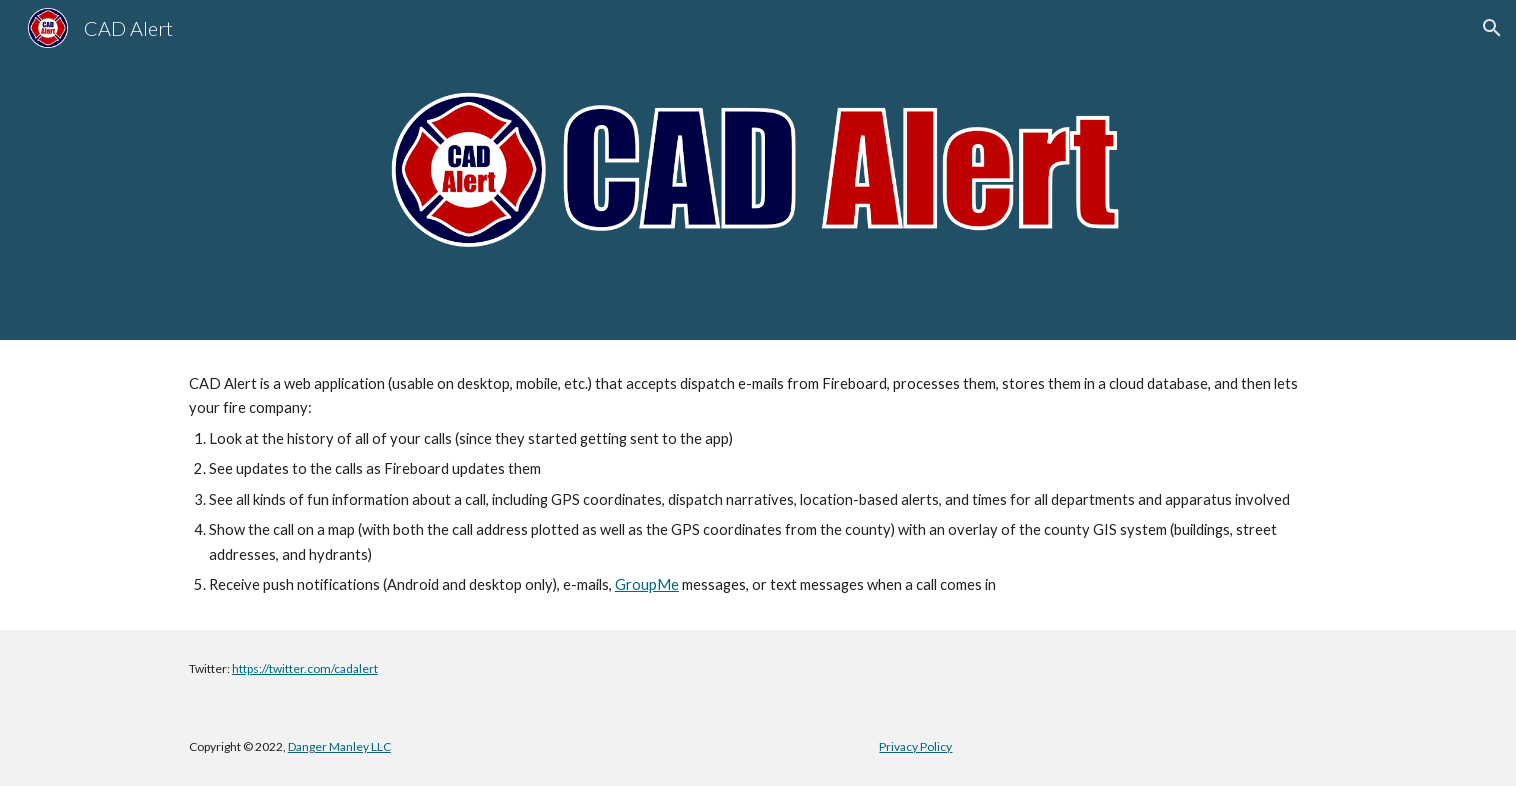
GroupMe (647, 584)
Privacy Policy (915, 746)
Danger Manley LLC (339, 746)
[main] (758, 485)
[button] (1492, 28)
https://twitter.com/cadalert (305, 668)
